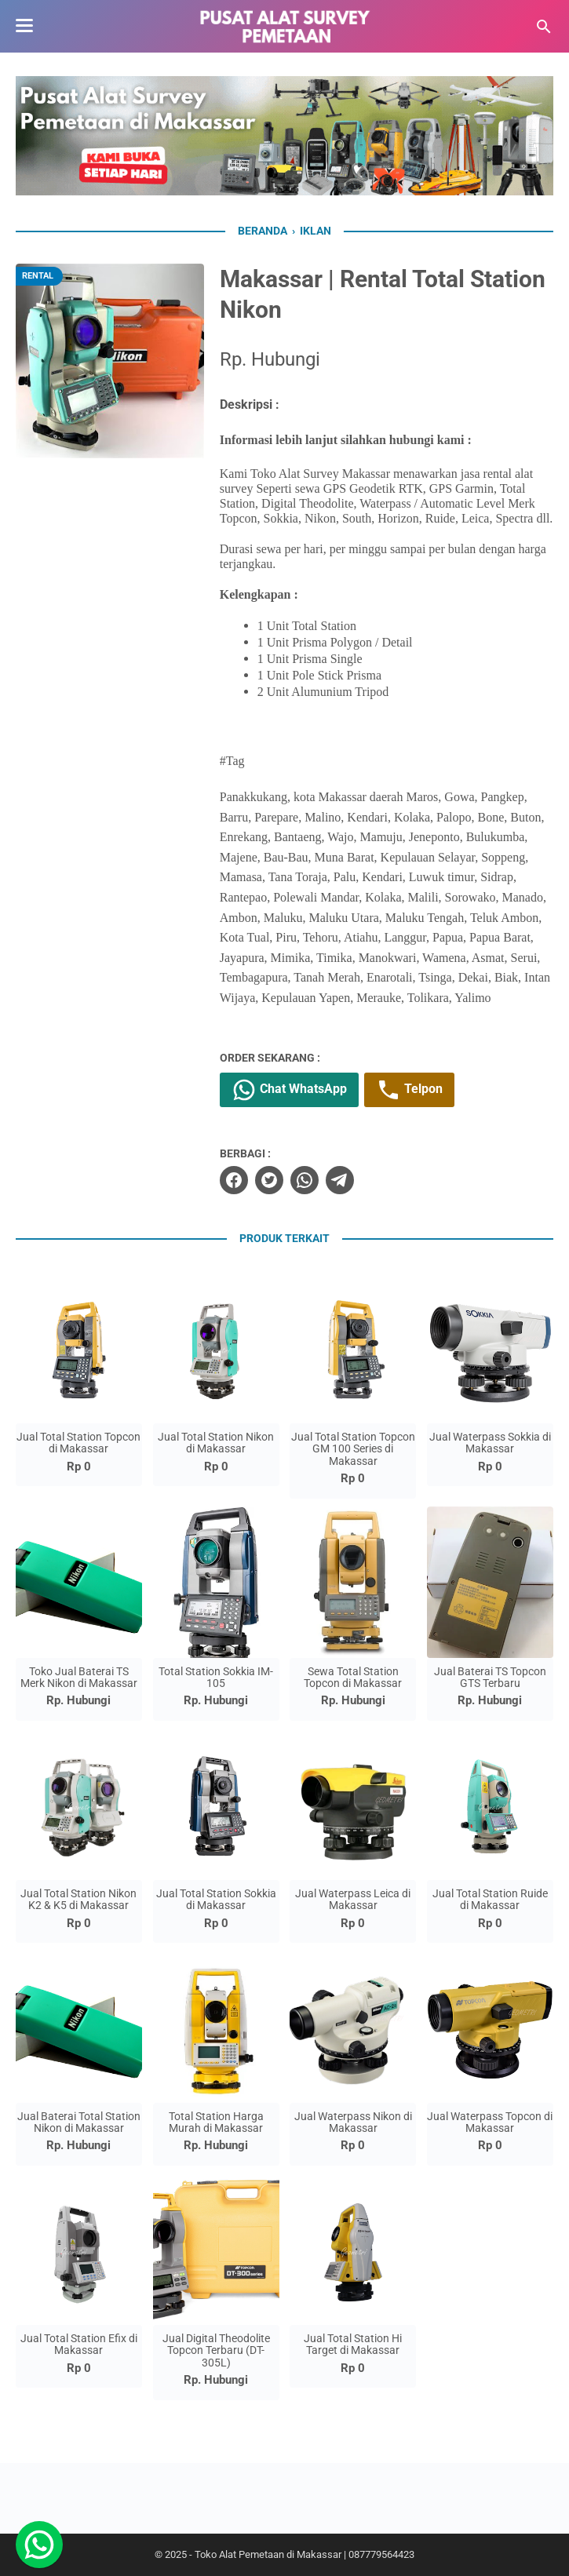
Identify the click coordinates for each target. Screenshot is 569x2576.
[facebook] (234, 1180)
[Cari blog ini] (543, 26)
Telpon (409, 1089)
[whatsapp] (304, 1180)
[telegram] (340, 1180)
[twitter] (269, 1180)
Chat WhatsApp (289, 1089)
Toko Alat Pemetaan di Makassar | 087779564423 (304, 2554)
